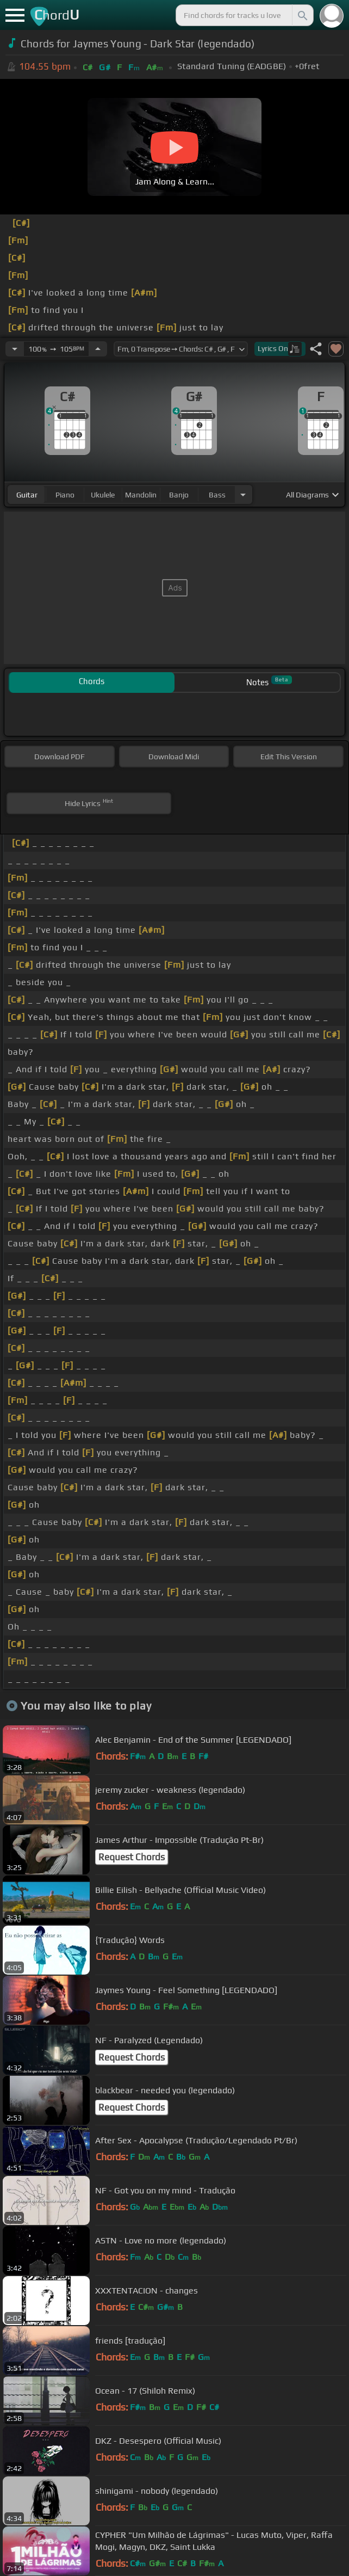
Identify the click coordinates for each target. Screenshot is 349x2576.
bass (217, 494)
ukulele (103, 494)
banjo (179, 494)
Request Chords (131, 1857)
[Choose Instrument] (243, 494)
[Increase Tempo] (98, 348)
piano (64, 494)
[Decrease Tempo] (14, 348)
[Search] (301, 15)
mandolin (141, 494)
